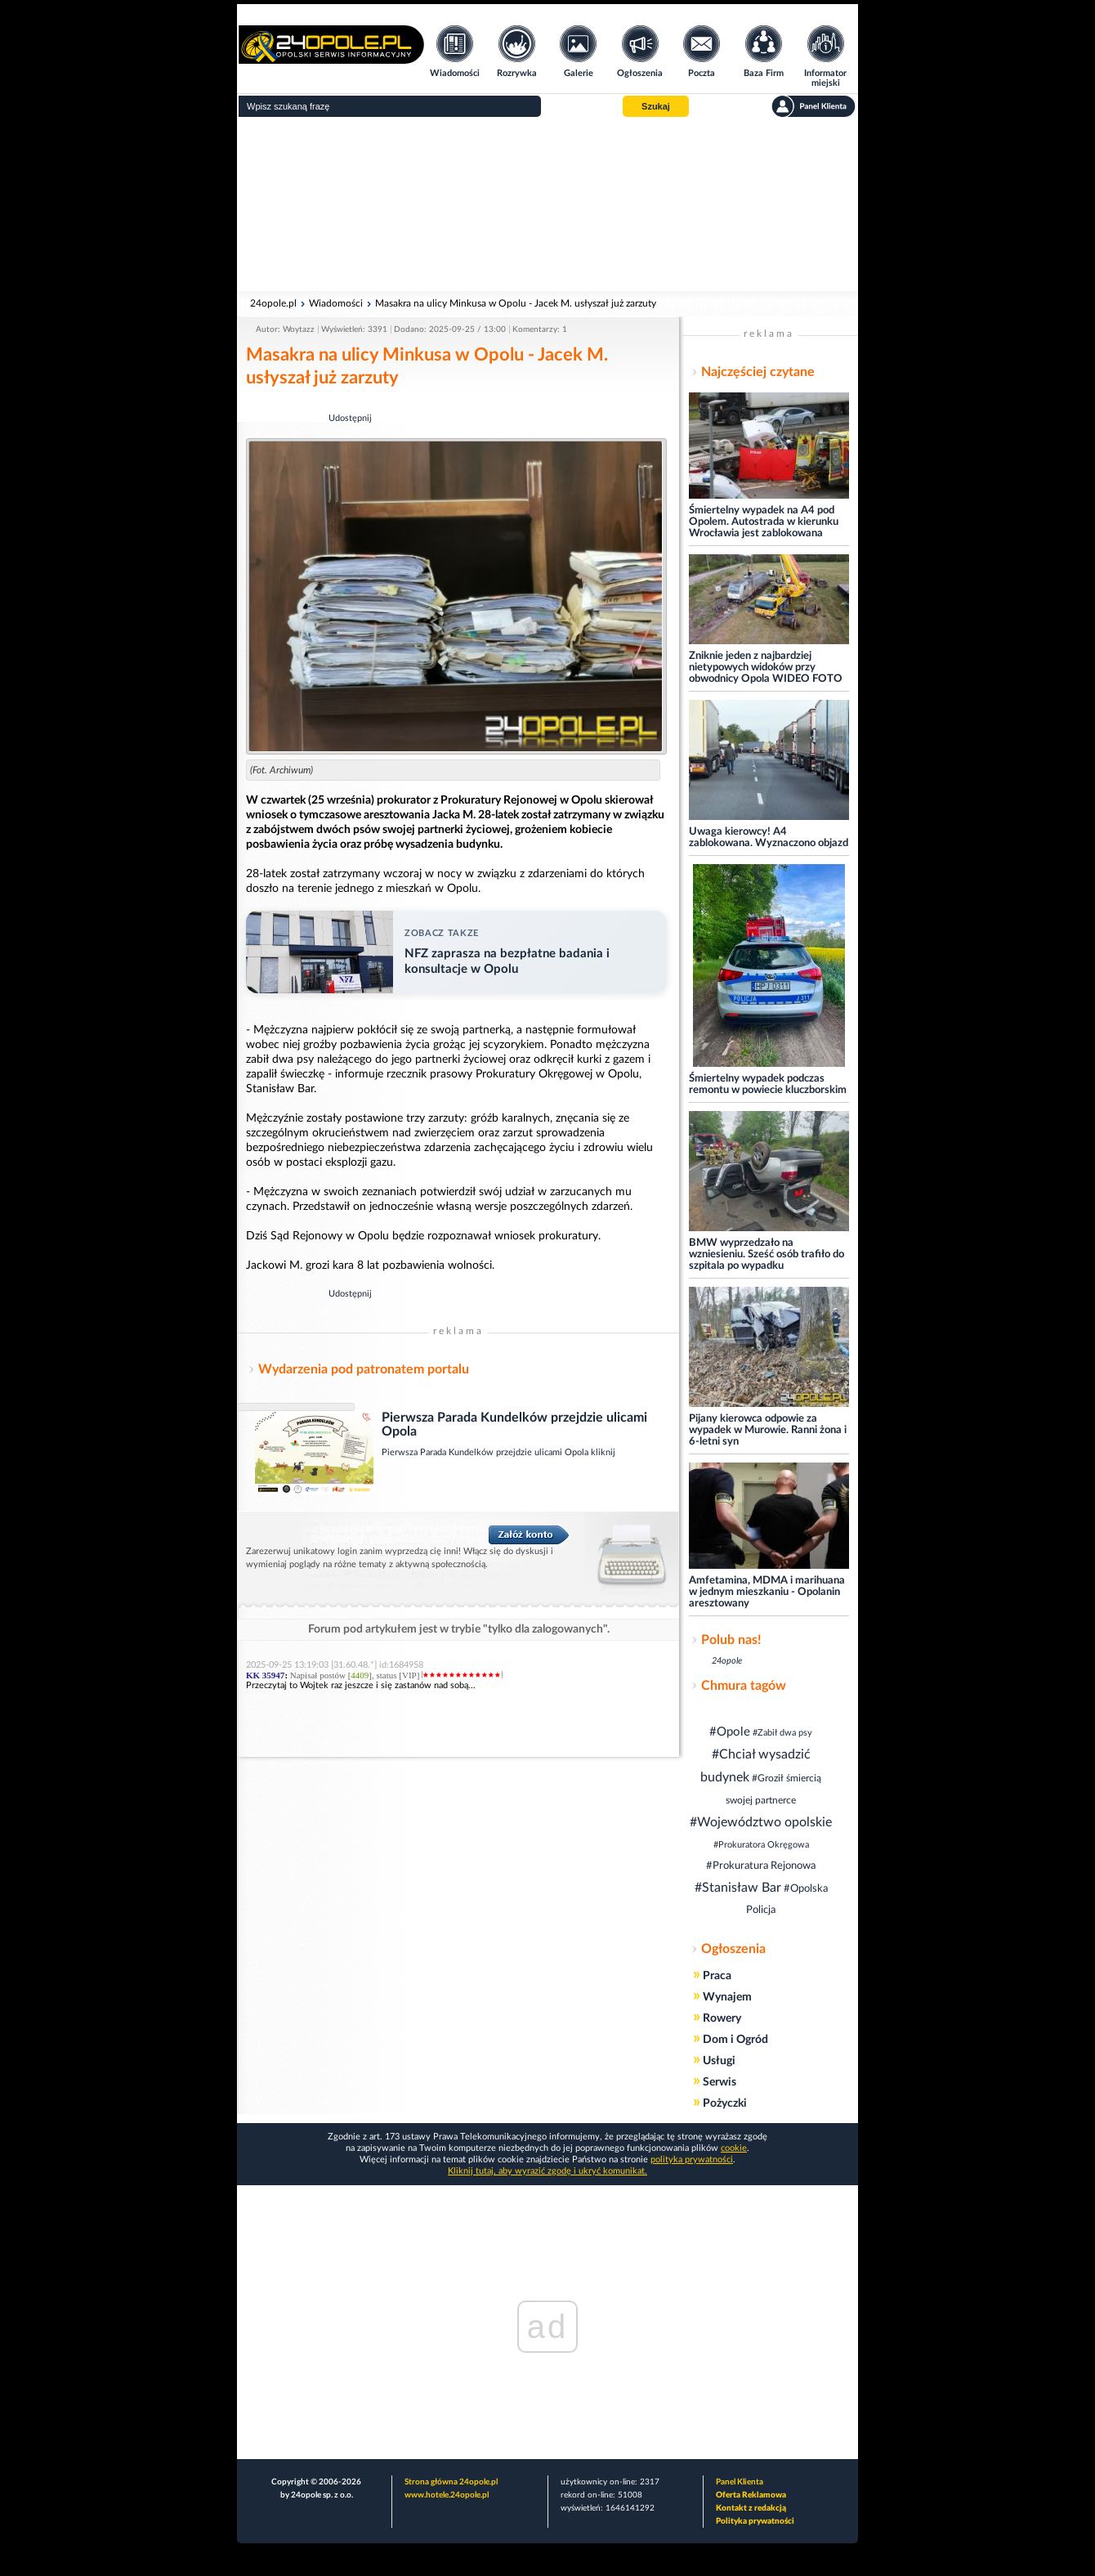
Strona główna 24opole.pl (451, 2482)
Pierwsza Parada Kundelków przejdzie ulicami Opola (486, 1452)
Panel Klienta (739, 2482)
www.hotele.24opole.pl (446, 2495)
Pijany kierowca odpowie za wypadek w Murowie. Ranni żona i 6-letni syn (768, 1430)
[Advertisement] (547, 204)
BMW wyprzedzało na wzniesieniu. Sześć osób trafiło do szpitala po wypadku (766, 1254)
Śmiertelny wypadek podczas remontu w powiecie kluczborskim (768, 1084)
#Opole (729, 1732)
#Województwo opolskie (761, 1822)
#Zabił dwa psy (782, 1732)
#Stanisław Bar (738, 1887)
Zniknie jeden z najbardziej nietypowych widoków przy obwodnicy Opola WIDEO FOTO (765, 667)
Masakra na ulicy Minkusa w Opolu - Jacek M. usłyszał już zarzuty (515, 303)
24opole (727, 1660)
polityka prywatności (691, 2159)
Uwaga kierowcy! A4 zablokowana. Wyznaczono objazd (768, 838)
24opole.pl (273, 303)
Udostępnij (350, 418)
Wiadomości (336, 303)
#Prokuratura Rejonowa (761, 1866)
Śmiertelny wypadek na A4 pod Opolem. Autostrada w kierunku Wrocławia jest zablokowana (763, 522)
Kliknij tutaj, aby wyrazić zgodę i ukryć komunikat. (547, 2170)
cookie (734, 2148)
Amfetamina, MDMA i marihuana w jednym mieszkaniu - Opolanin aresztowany (767, 1592)
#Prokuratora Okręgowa (761, 1844)
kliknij (603, 1452)
